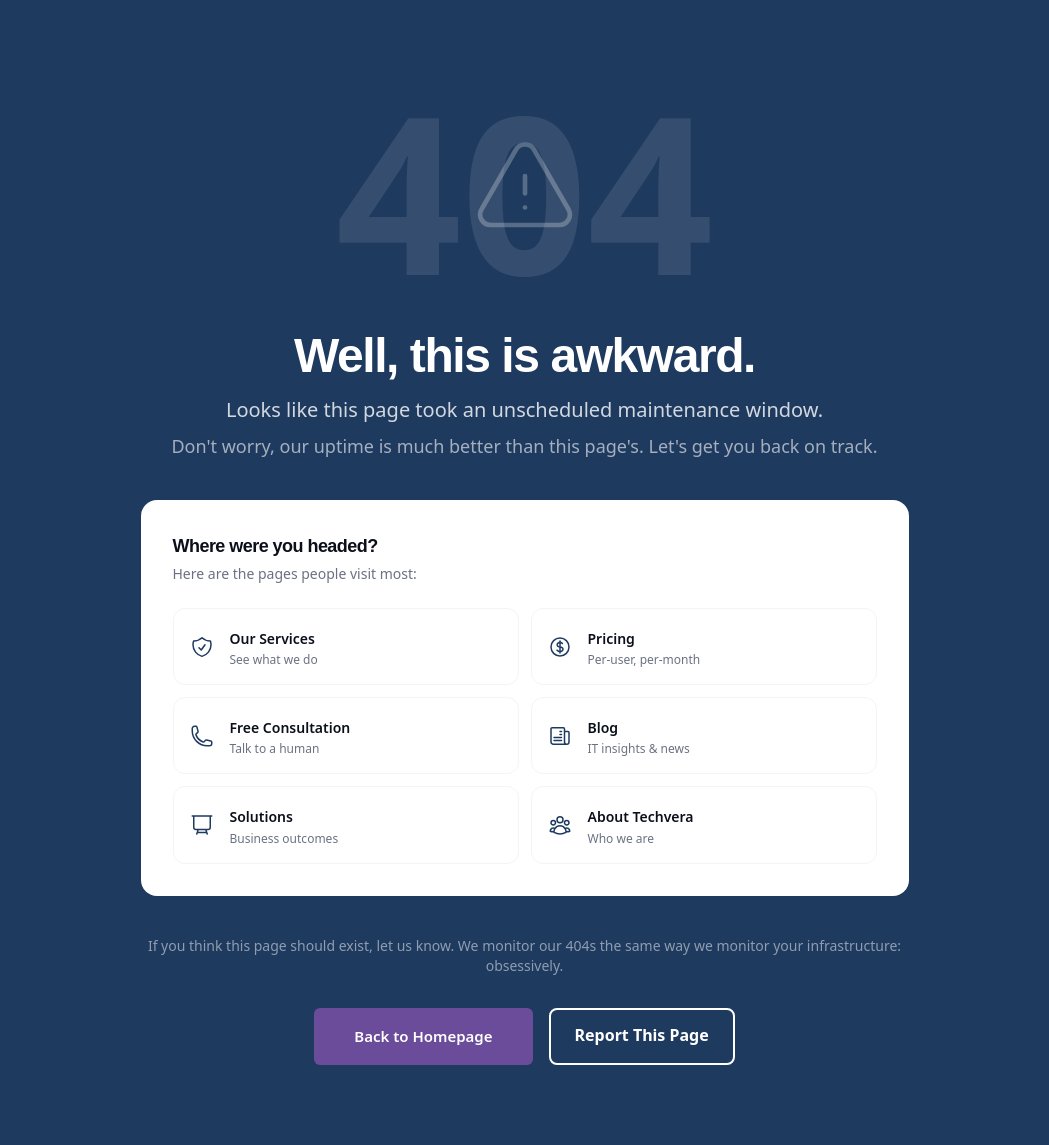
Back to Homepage (423, 1036)
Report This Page (642, 1035)
